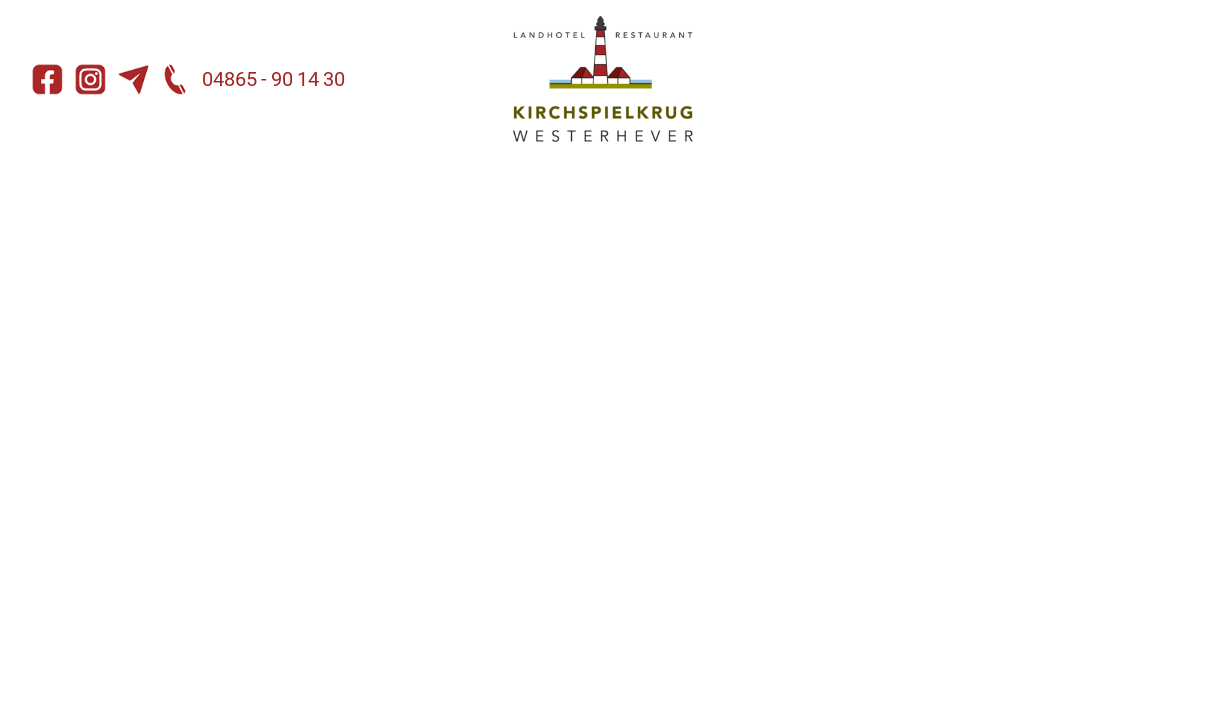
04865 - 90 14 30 (253, 79)
